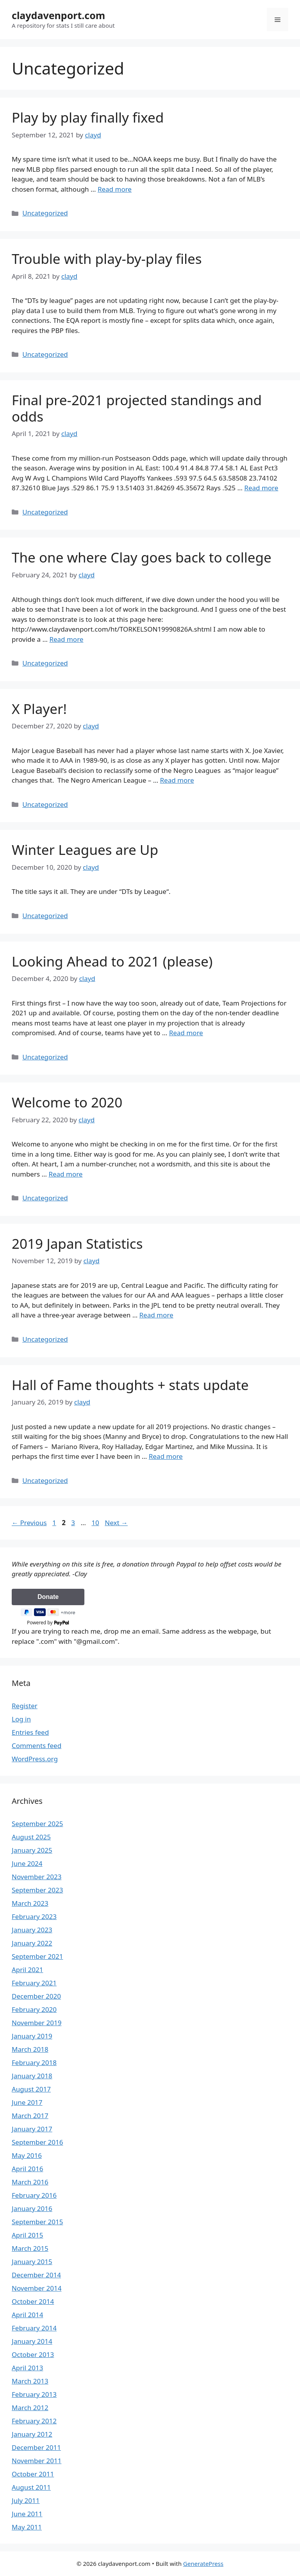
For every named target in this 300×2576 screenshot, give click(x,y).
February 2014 (34, 2327)
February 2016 (34, 2195)
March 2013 (30, 2381)
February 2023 (34, 1916)
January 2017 (32, 2128)
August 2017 (31, 2089)
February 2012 (34, 2420)
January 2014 (32, 2341)
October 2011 (33, 2473)
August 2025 (31, 1836)
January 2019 (32, 2035)
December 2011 (36, 2447)
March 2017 (30, 2115)
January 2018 (32, 2075)
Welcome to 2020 (67, 1102)
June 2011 (27, 2513)
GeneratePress (203, 2563)
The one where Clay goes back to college (141, 557)
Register (25, 1705)
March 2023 (30, 1903)
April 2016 (27, 2168)
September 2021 (37, 1956)
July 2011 (26, 2500)
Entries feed (30, 1732)
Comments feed (36, 1745)
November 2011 (36, 2460)
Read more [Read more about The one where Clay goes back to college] (66, 639)
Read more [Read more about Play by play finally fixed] (115, 189)
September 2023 (37, 1889)
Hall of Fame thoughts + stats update (130, 1385)
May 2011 (27, 2527)
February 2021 (34, 1982)
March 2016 (30, 2181)
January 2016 (32, 2208)
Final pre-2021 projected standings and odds (137, 408)
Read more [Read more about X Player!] (177, 780)
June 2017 (27, 2102)
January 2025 (32, 1850)
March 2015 (30, 2248)
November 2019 (36, 2022)
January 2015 (32, 2261)
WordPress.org (35, 1758)
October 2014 (33, 2301)
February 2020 (34, 2009)
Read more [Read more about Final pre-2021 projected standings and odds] (261, 487)
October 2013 (33, 2354)
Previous (29, 1522)
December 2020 (36, 1996)
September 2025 (37, 1823)
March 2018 (30, 2049)
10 (96, 1522)
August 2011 (31, 2487)
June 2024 (27, 1863)
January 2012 (32, 2434)
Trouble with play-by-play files (107, 258)
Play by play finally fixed (88, 117)
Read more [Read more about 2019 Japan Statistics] (156, 1314)
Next (116, 1522)
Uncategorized (45, 212)
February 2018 (34, 2062)
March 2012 (30, 2407)
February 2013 (34, 2394)
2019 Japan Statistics (77, 1243)
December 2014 (36, 2274)
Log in (21, 1718)
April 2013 (27, 2367)
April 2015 (27, 2235)
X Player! (39, 709)
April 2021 (27, 1969)
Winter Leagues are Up (85, 849)
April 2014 (27, 2314)
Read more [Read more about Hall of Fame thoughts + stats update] (166, 1456)
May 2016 (27, 2155)
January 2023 (32, 1929)
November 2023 (36, 1876)
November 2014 (36, 2288)
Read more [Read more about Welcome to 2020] (65, 1174)
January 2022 (32, 1943)
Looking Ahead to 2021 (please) (112, 961)
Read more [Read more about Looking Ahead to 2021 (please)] (186, 1032)
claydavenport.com (58, 15)
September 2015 (37, 2221)
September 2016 (37, 2142)
